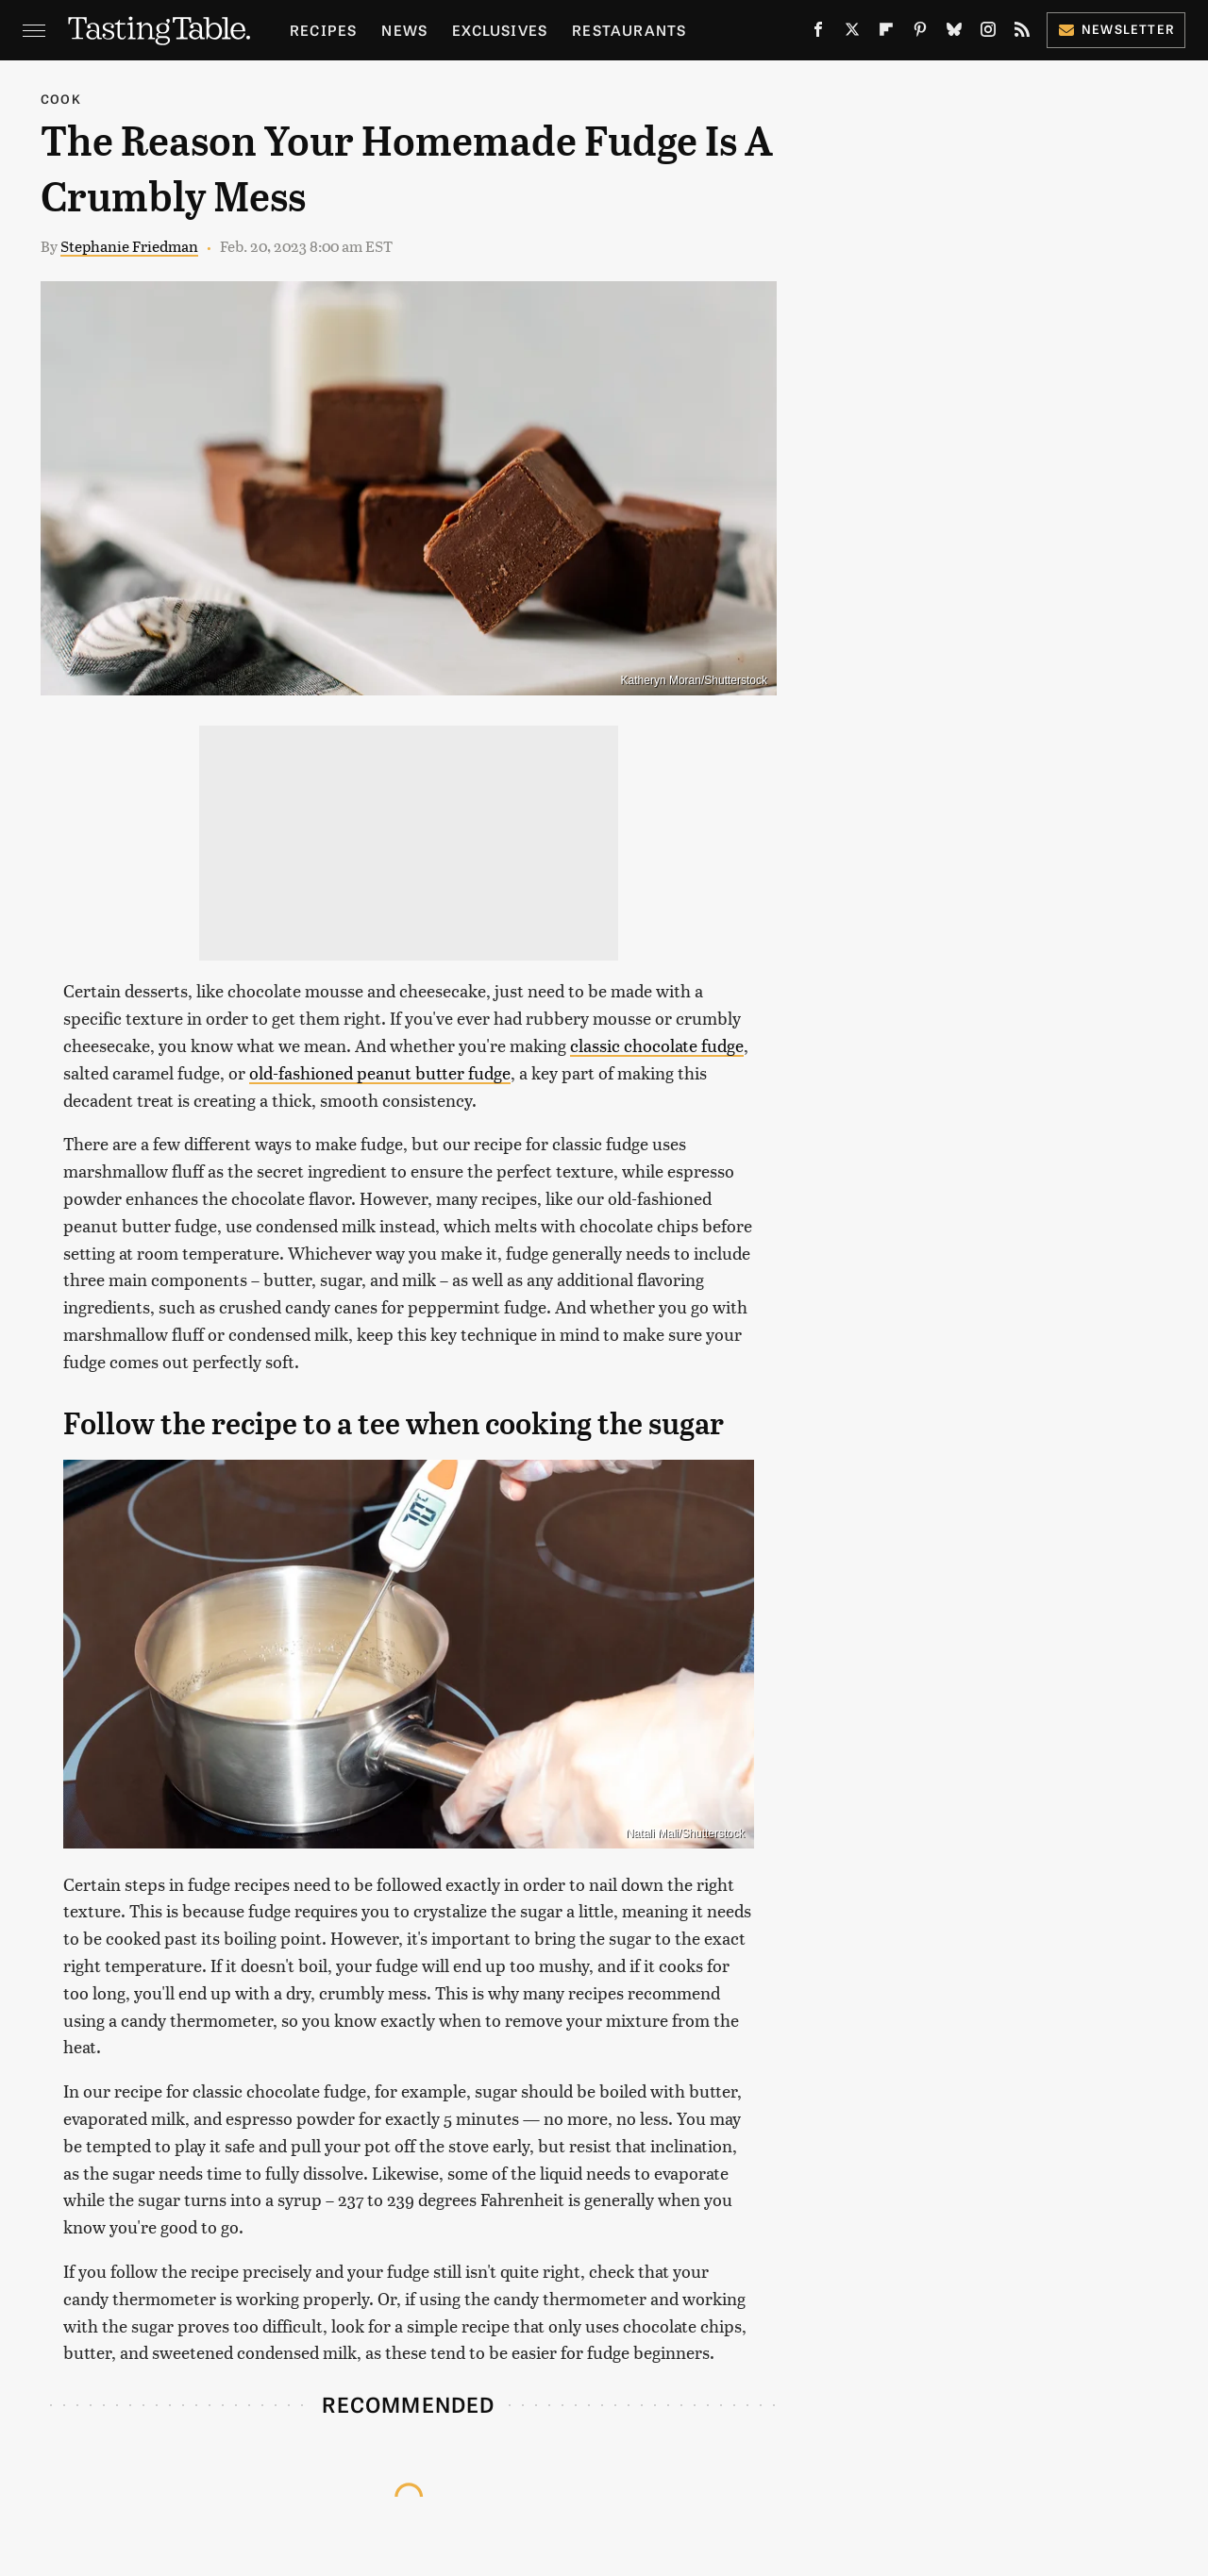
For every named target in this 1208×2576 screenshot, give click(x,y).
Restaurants (629, 30)
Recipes (323, 30)
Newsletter (1116, 29)
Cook (61, 98)
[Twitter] (852, 33)
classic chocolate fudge (657, 1045)
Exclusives (499, 30)
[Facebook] (818, 33)
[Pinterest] (920, 33)
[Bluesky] (954, 33)
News (404, 30)
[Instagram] (988, 33)
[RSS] (1022, 33)
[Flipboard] (886, 33)
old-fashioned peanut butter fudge (380, 1072)
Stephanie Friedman (129, 246)
